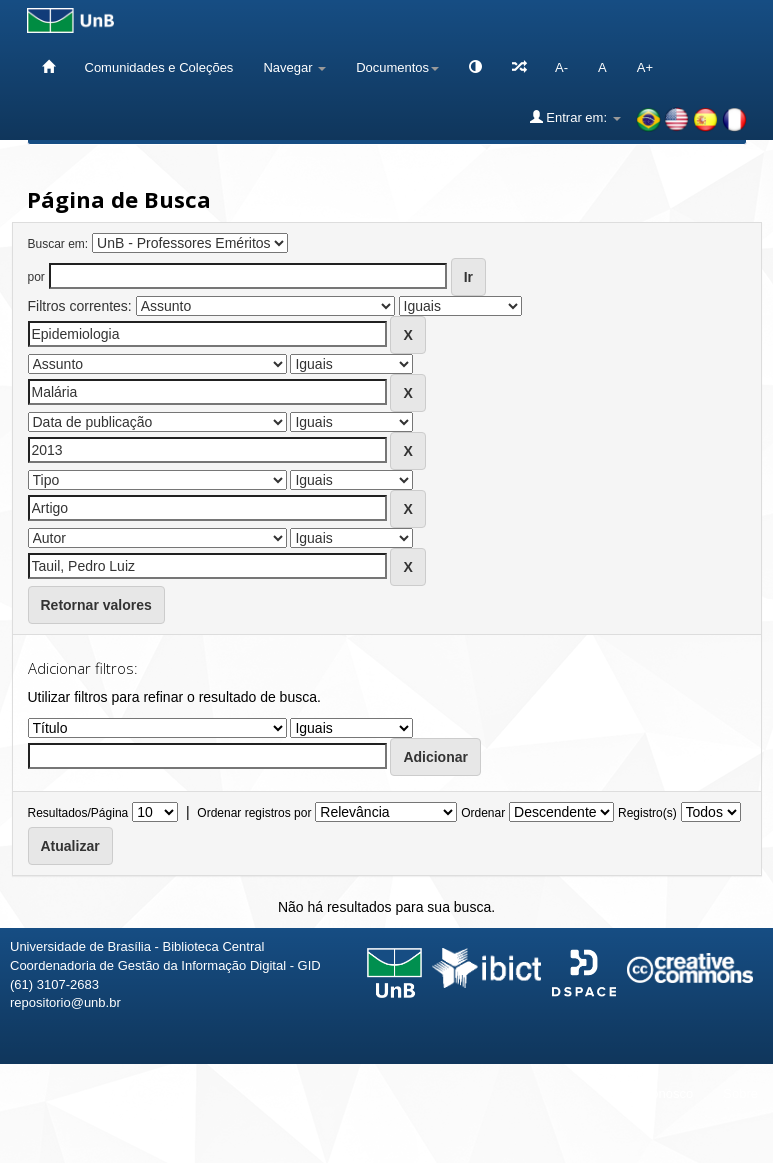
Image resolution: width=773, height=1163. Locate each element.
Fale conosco (654, 1093)
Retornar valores (96, 605)
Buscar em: (58, 244)
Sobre (740, 1093)
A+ (645, 67)
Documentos (397, 67)
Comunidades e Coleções (159, 67)
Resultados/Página (78, 813)
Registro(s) (647, 813)
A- (561, 67)
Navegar (294, 67)
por (36, 277)
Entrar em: (575, 117)
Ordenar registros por (254, 813)
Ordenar (483, 813)
